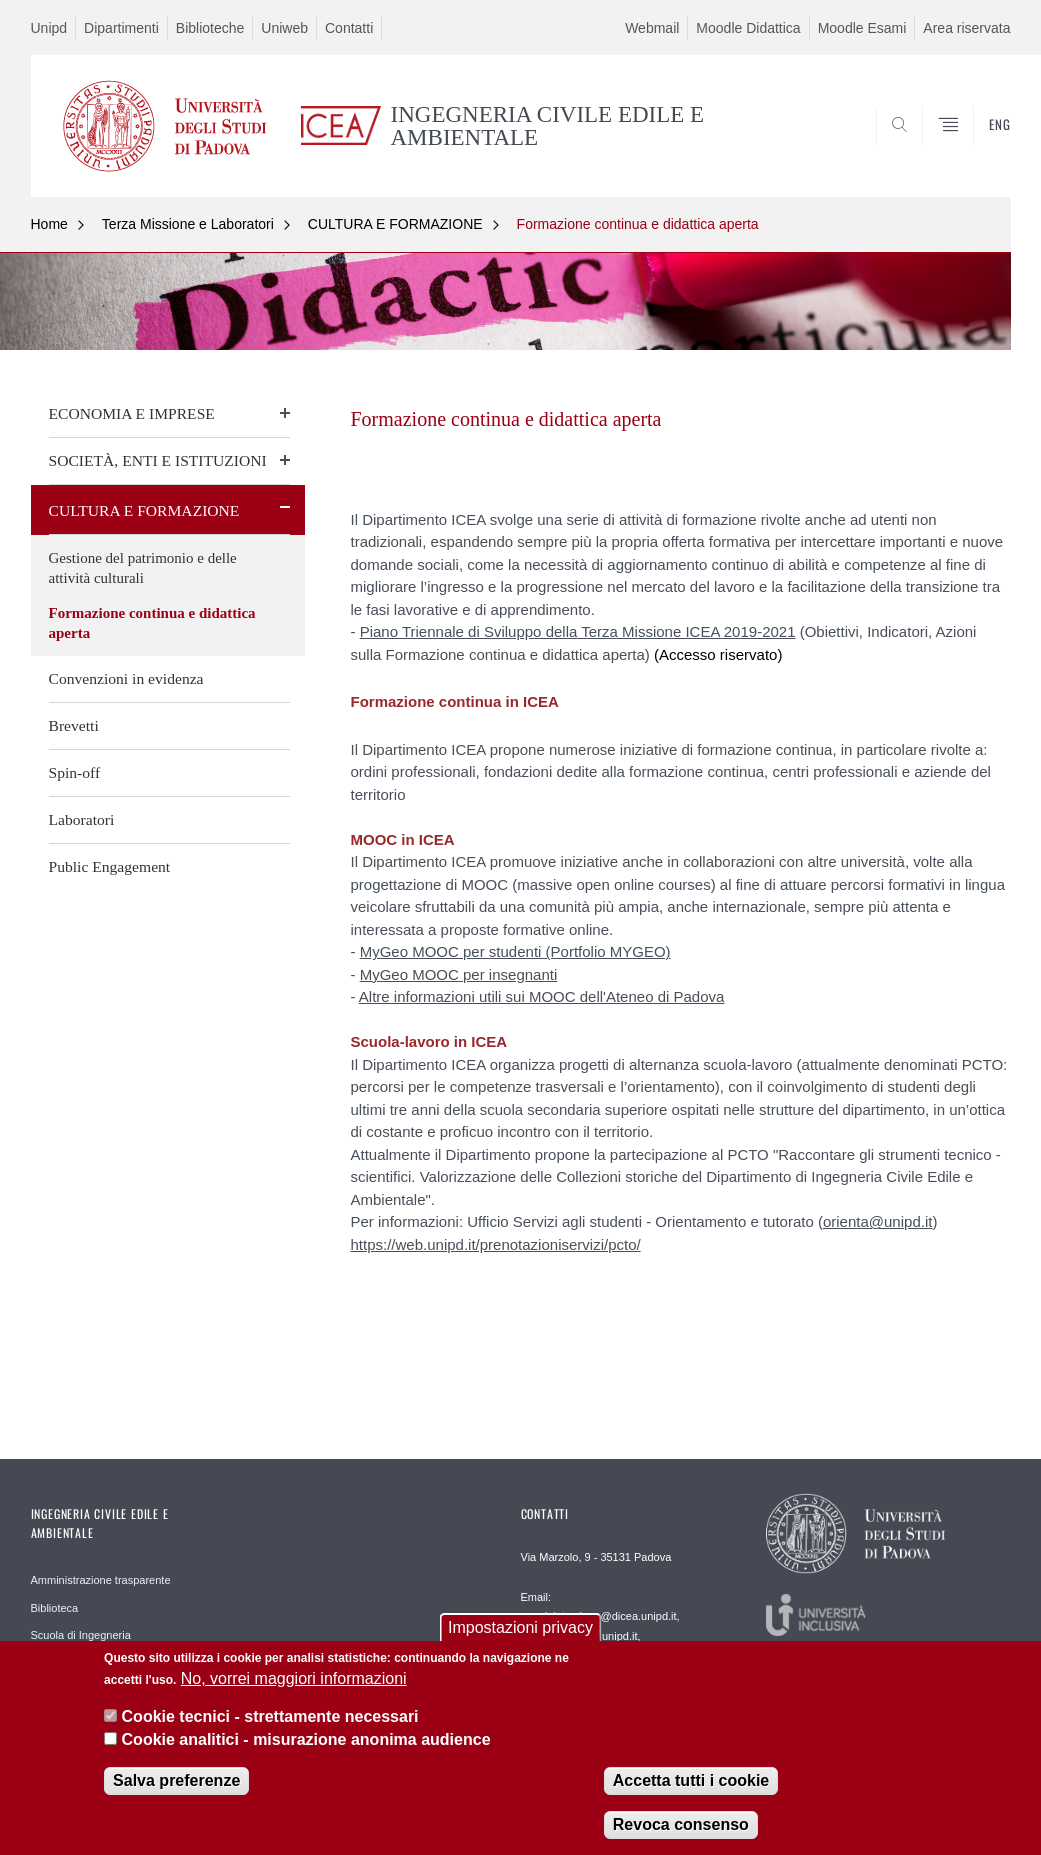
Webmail (652, 28)
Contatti (349, 28)
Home (49, 224)
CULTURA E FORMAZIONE (395, 224)
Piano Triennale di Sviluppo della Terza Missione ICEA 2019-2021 (578, 631)
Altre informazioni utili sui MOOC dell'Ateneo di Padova (542, 996)
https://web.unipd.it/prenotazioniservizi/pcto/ (496, 1244)
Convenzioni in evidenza (126, 678)
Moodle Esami (862, 28)
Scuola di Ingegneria (81, 1635)
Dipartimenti (121, 28)
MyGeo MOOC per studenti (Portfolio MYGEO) (515, 951)
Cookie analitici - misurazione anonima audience (306, 1746)
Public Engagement (110, 866)
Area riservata (966, 28)
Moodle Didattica (748, 28)
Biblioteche (210, 28)
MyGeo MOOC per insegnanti (459, 974)
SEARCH (927, 149)
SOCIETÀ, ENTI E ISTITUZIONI (158, 460)
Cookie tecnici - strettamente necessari (270, 1723)
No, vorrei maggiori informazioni (294, 1685)
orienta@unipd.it (877, 1221)
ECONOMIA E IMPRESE (132, 413)
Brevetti (74, 725)
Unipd (49, 28)
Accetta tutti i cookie (691, 1787)
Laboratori (82, 819)
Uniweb (284, 28)
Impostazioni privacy (520, 1633)
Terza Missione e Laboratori (188, 224)
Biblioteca (55, 1608)
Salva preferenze (176, 1787)
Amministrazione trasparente (101, 1580)
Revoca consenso (681, 1831)
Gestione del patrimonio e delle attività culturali (143, 568)
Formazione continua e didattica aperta (638, 224)
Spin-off (75, 772)
